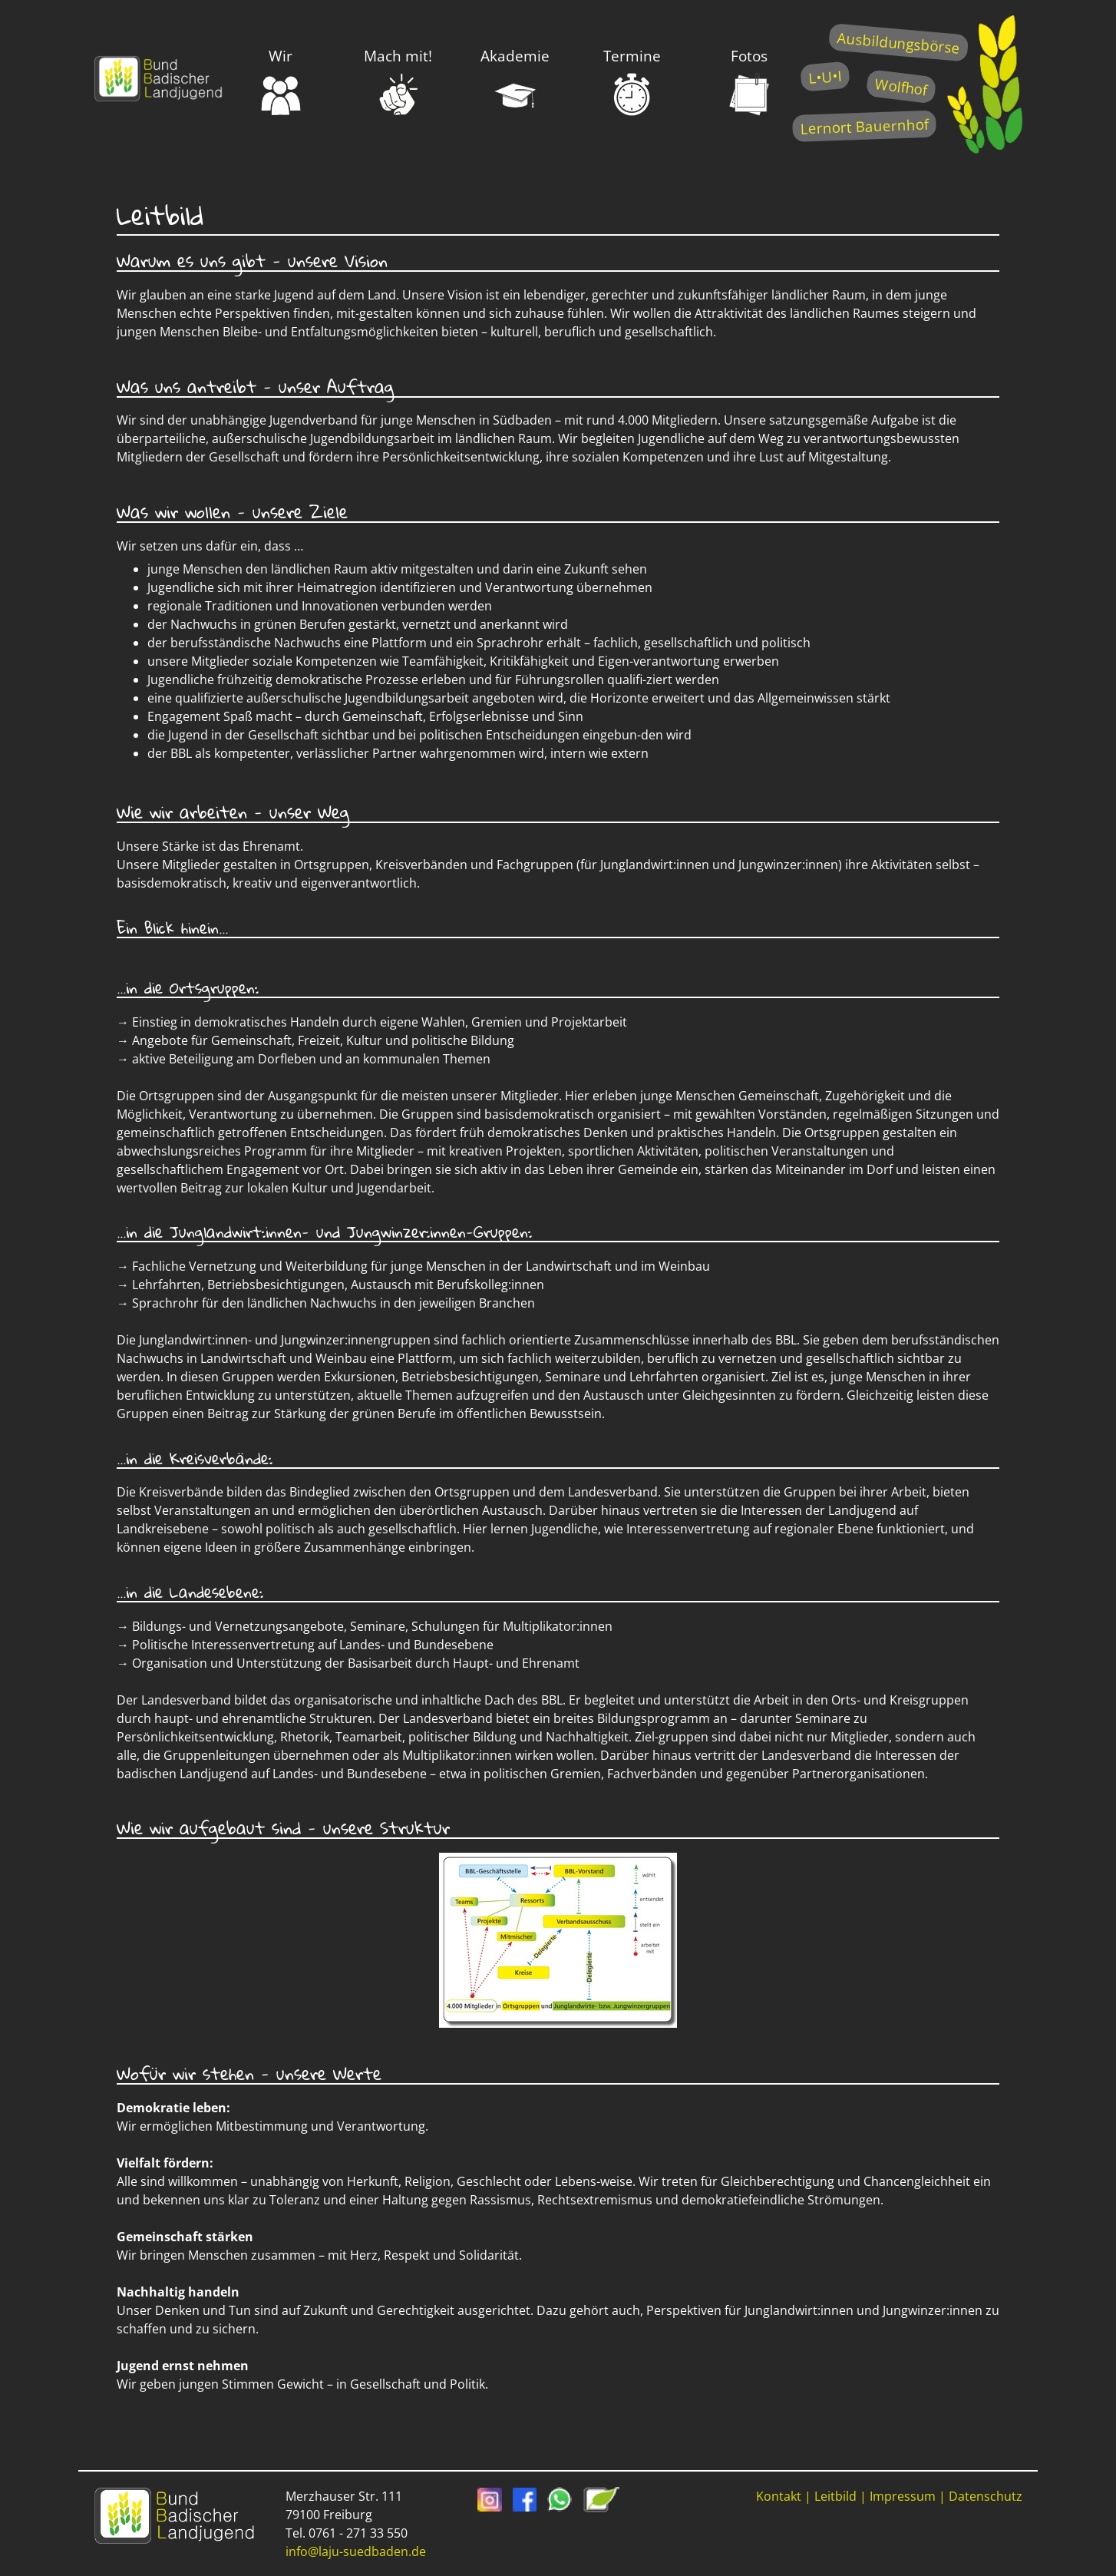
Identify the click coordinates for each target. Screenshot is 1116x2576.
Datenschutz (985, 2496)
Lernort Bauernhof (864, 126)
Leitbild (835, 2496)
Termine (632, 81)
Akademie (515, 81)
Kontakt (778, 2496)
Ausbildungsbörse (898, 43)
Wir (280, 81)
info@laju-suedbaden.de (356, 2551)
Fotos (749, 81)
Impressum (903, 2496)
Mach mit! (398, 81)
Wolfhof (901, 86)
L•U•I (824, 76)
